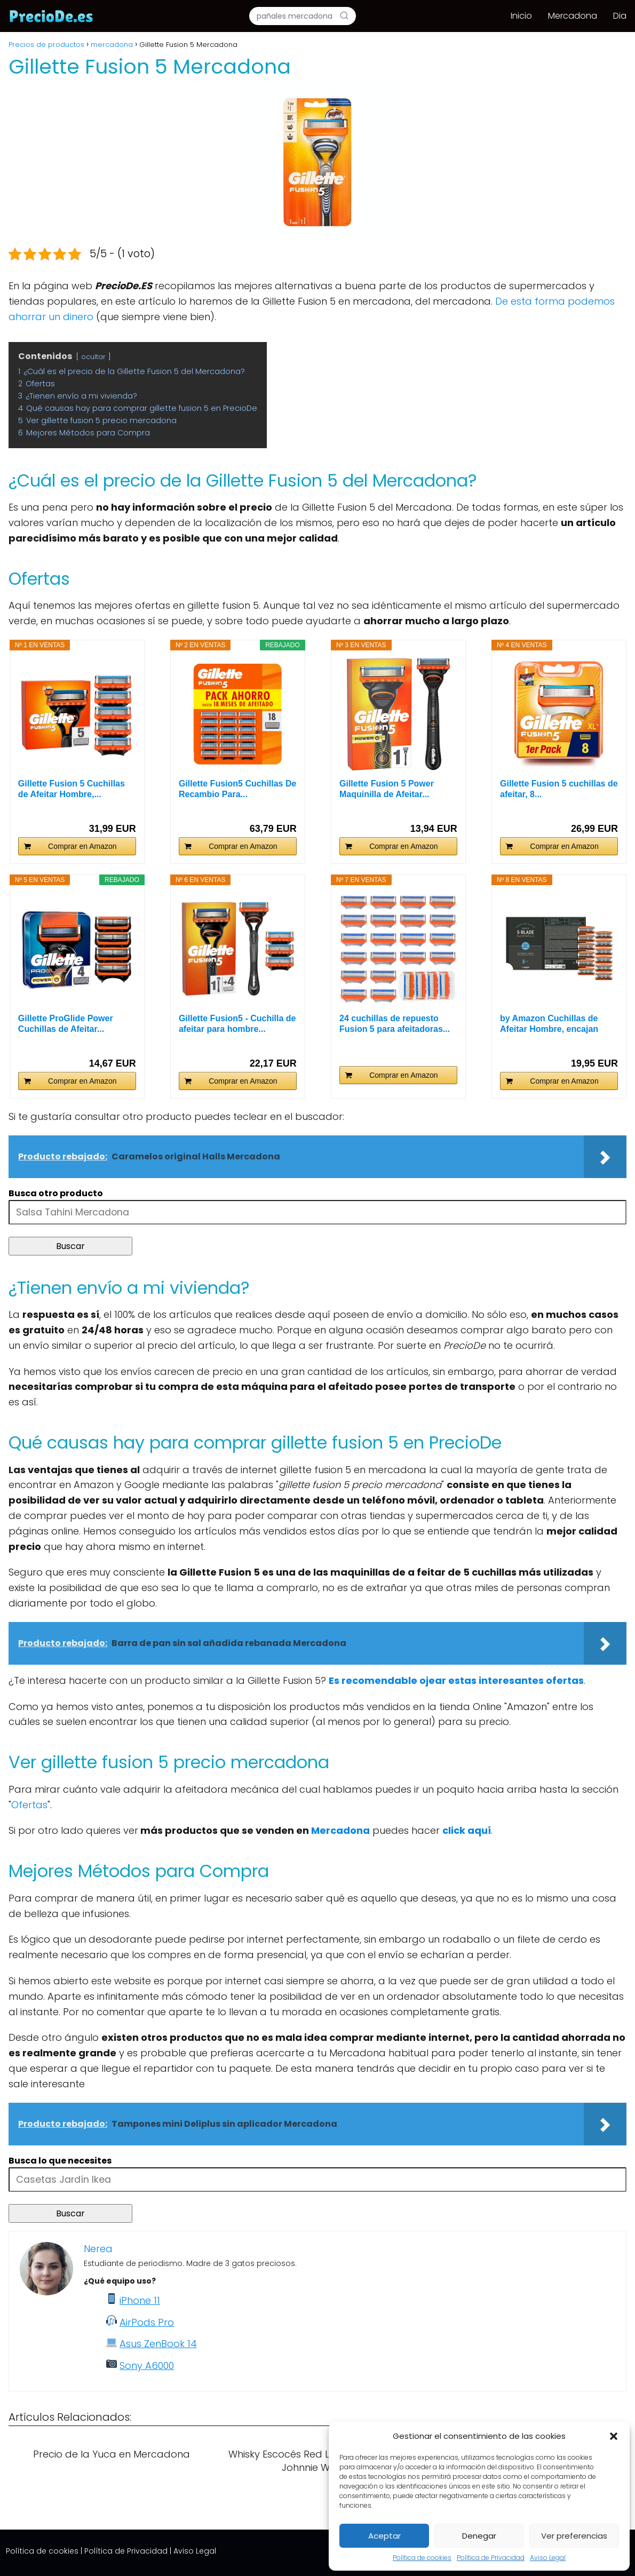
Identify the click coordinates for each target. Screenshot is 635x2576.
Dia (619, 16)
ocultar (93, 356)
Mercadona (572, 16)
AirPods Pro (147, 2322)
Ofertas (29, 1804)
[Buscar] (344, 15)
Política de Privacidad (491, 2557)
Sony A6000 (147, 2365)
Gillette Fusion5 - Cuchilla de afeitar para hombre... (237, 1023)
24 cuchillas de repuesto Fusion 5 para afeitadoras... (394, 1023)
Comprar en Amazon (82, 846)
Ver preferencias (574, 2535)
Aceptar (384, 2535)
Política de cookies (422, 2557)
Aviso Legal (548, 2557)
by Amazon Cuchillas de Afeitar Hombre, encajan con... (549, 1024)
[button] (613, 2436)
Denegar (479, 2535)
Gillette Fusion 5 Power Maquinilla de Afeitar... (386, 789)
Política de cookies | (44, 2551)
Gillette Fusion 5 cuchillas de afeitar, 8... (559, 789)
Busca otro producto (56, 1193)
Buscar (70, 1246)
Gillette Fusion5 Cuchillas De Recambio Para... (238, 789)
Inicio (521, 16)
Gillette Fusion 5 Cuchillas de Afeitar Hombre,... (71, 789)
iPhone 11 (140, 2300)
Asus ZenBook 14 (158, 2343)
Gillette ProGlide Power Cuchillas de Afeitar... (65, 1023)
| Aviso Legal (193, 2551)
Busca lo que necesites (60, 2160)
